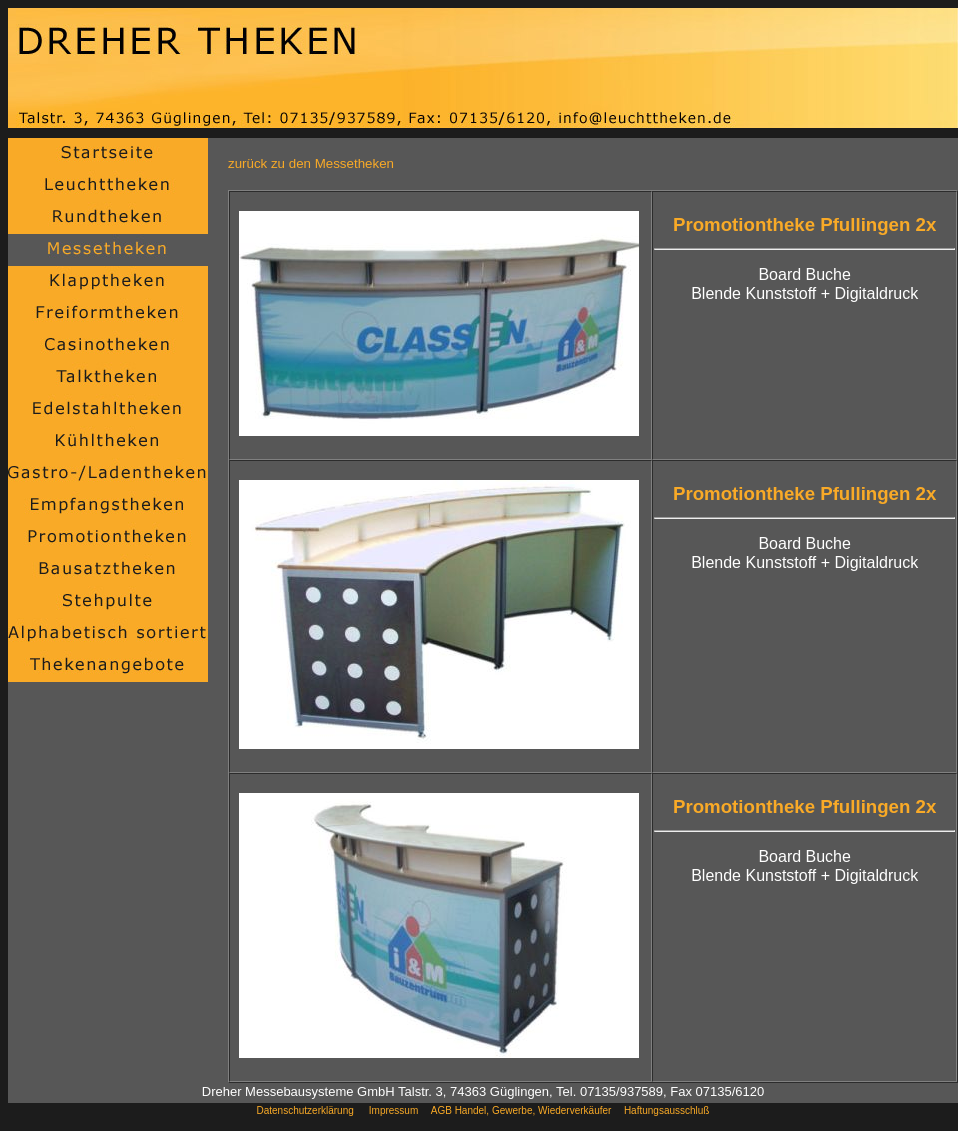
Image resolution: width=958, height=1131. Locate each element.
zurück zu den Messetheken (311, 163)
